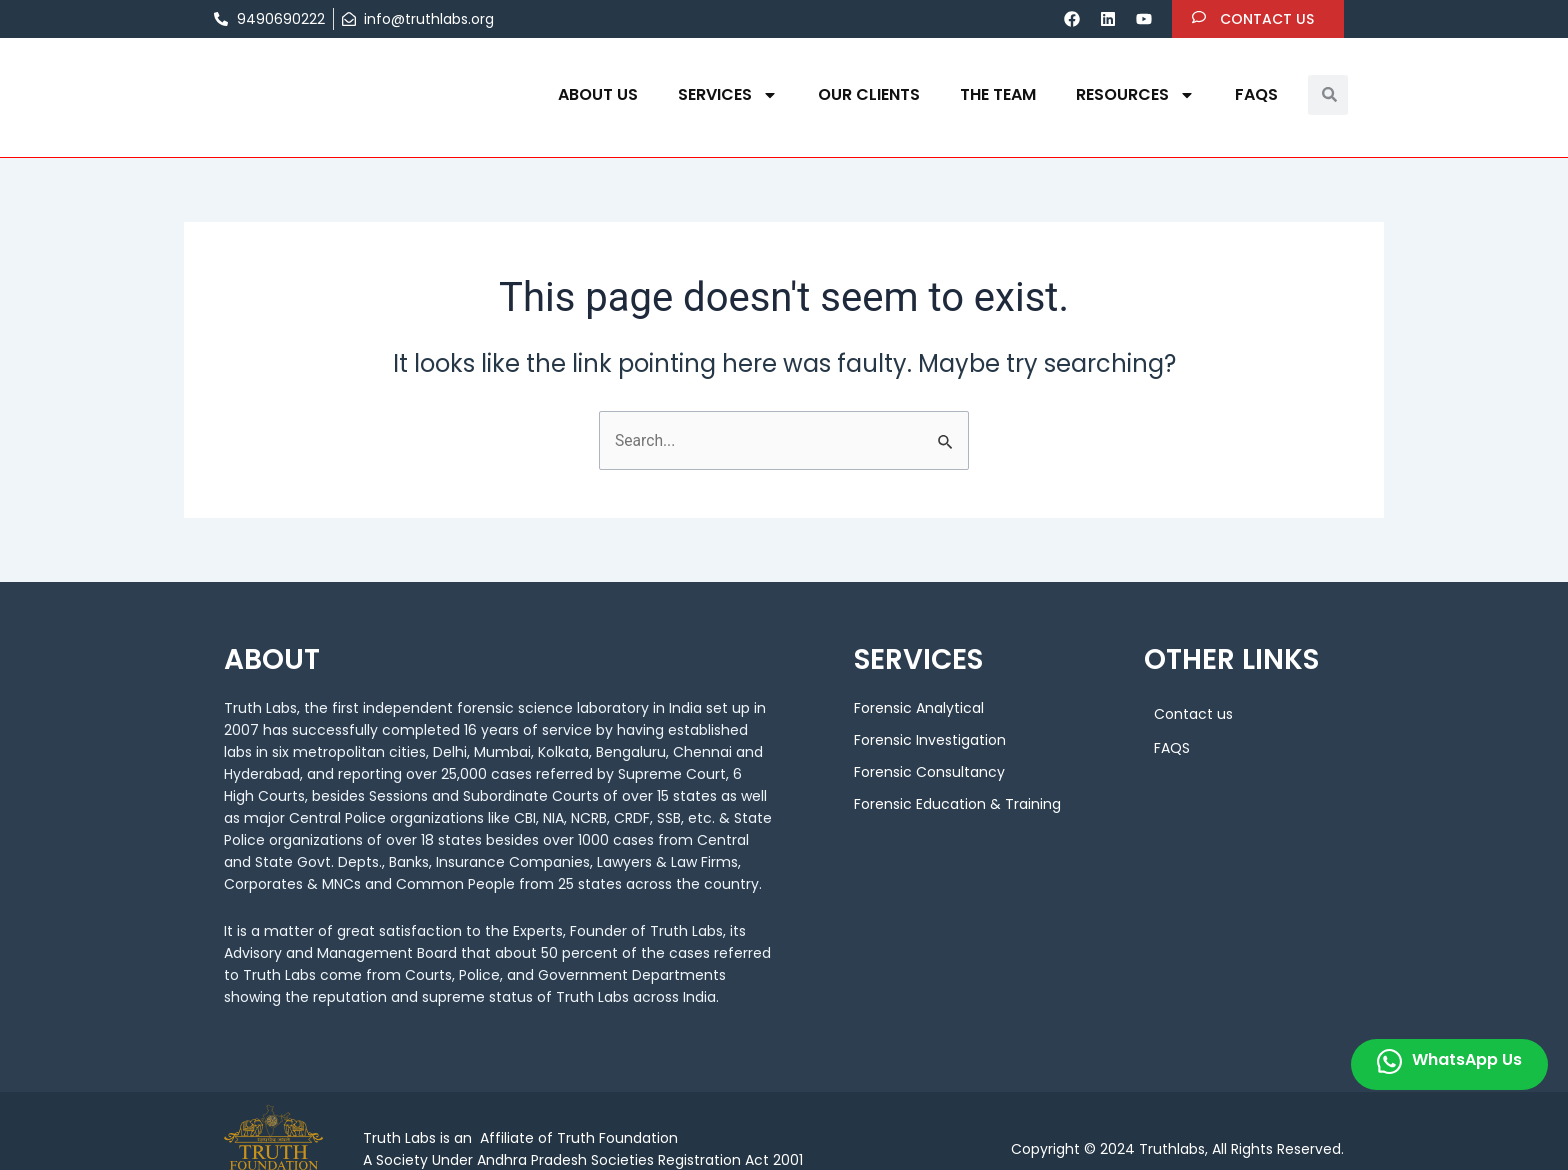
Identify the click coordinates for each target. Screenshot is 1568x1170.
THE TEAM (998, 94)
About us (598, 94)
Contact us (1193, 715)
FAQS (1256, 94)
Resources (1135, 95)
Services (728, 95)
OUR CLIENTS (869, 94)
